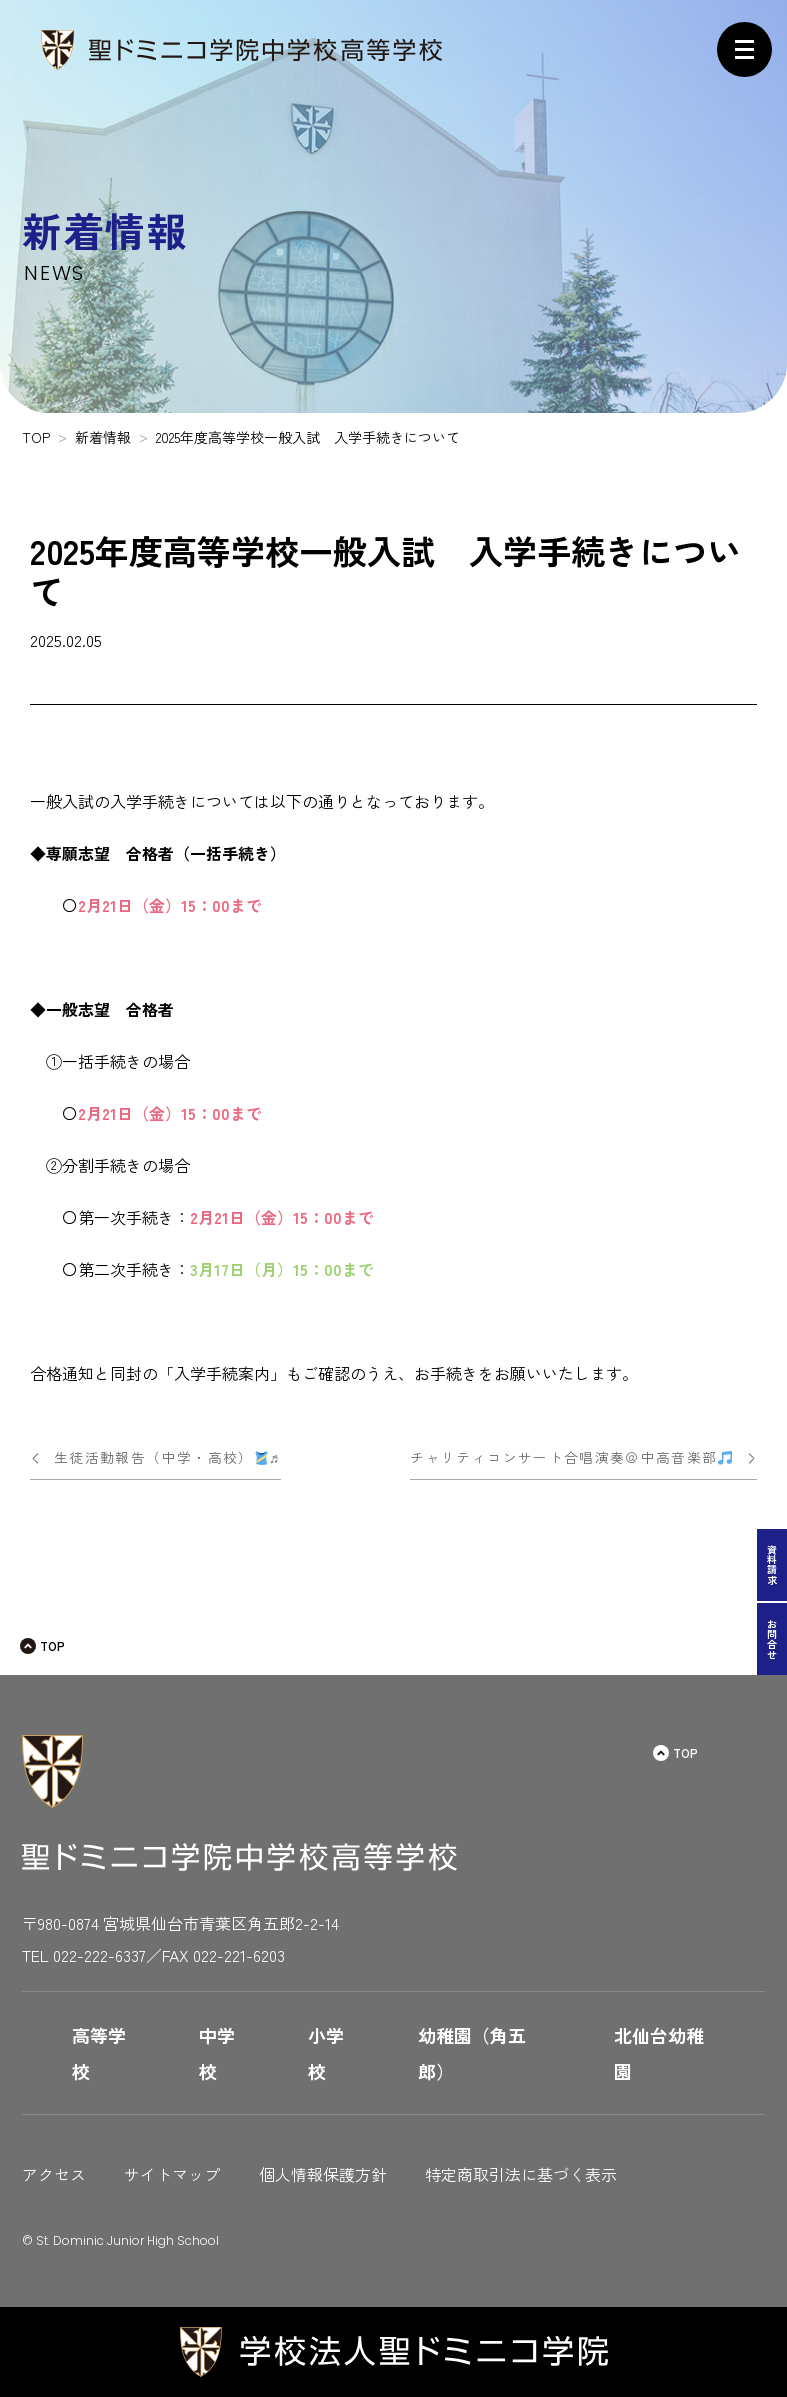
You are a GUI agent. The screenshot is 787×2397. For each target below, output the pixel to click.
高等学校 (99, 2053)
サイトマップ (172, 2174)
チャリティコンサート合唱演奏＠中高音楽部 (571, 1457)
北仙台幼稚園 (659, 2053)
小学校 (326, 2053)
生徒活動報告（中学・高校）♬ (167, 1457)
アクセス (54, 2174)
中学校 (217, 2053)
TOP (52, 1645)
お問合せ (772, 1639)
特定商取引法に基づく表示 (521, 2174)
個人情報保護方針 (323, 2174)
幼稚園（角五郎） (472, 2053)
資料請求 (772, 1565)
